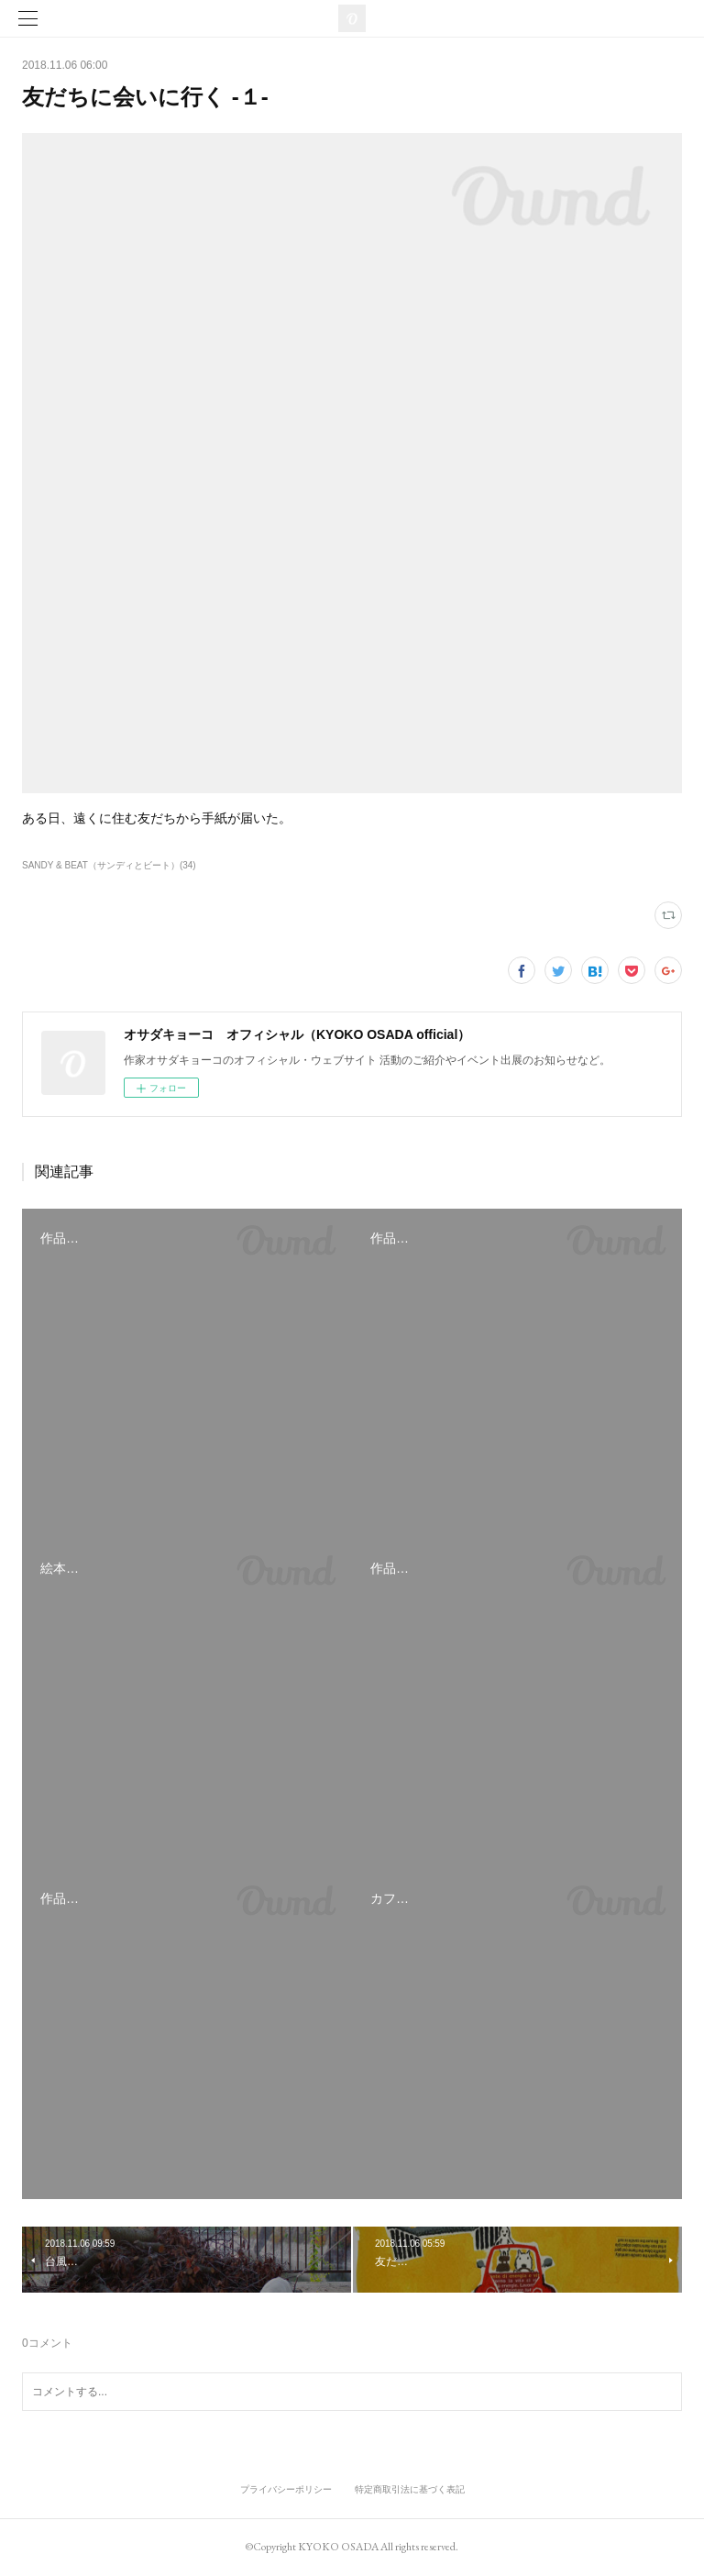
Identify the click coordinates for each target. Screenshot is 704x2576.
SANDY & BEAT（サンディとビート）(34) (109, 865)
